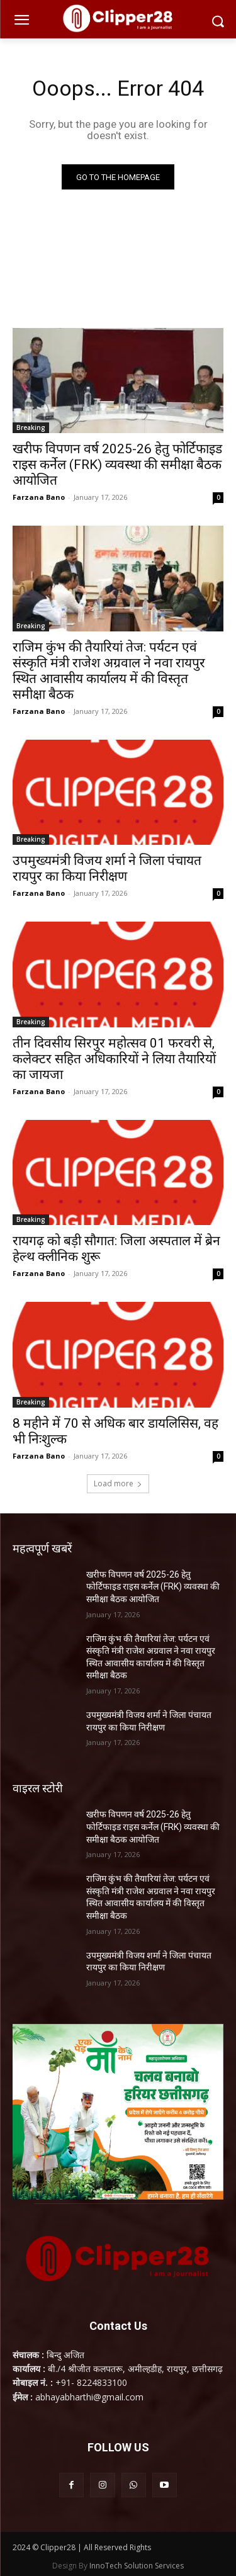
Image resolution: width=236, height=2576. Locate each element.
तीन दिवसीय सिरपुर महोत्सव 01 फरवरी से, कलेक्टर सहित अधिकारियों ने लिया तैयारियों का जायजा (114, 1059)
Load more (118, 1483)
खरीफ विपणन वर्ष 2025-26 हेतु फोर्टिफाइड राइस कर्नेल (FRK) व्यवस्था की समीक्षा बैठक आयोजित (117, 464)
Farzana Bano (39, 497)
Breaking (30, 427)
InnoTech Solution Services (136, 2565)
